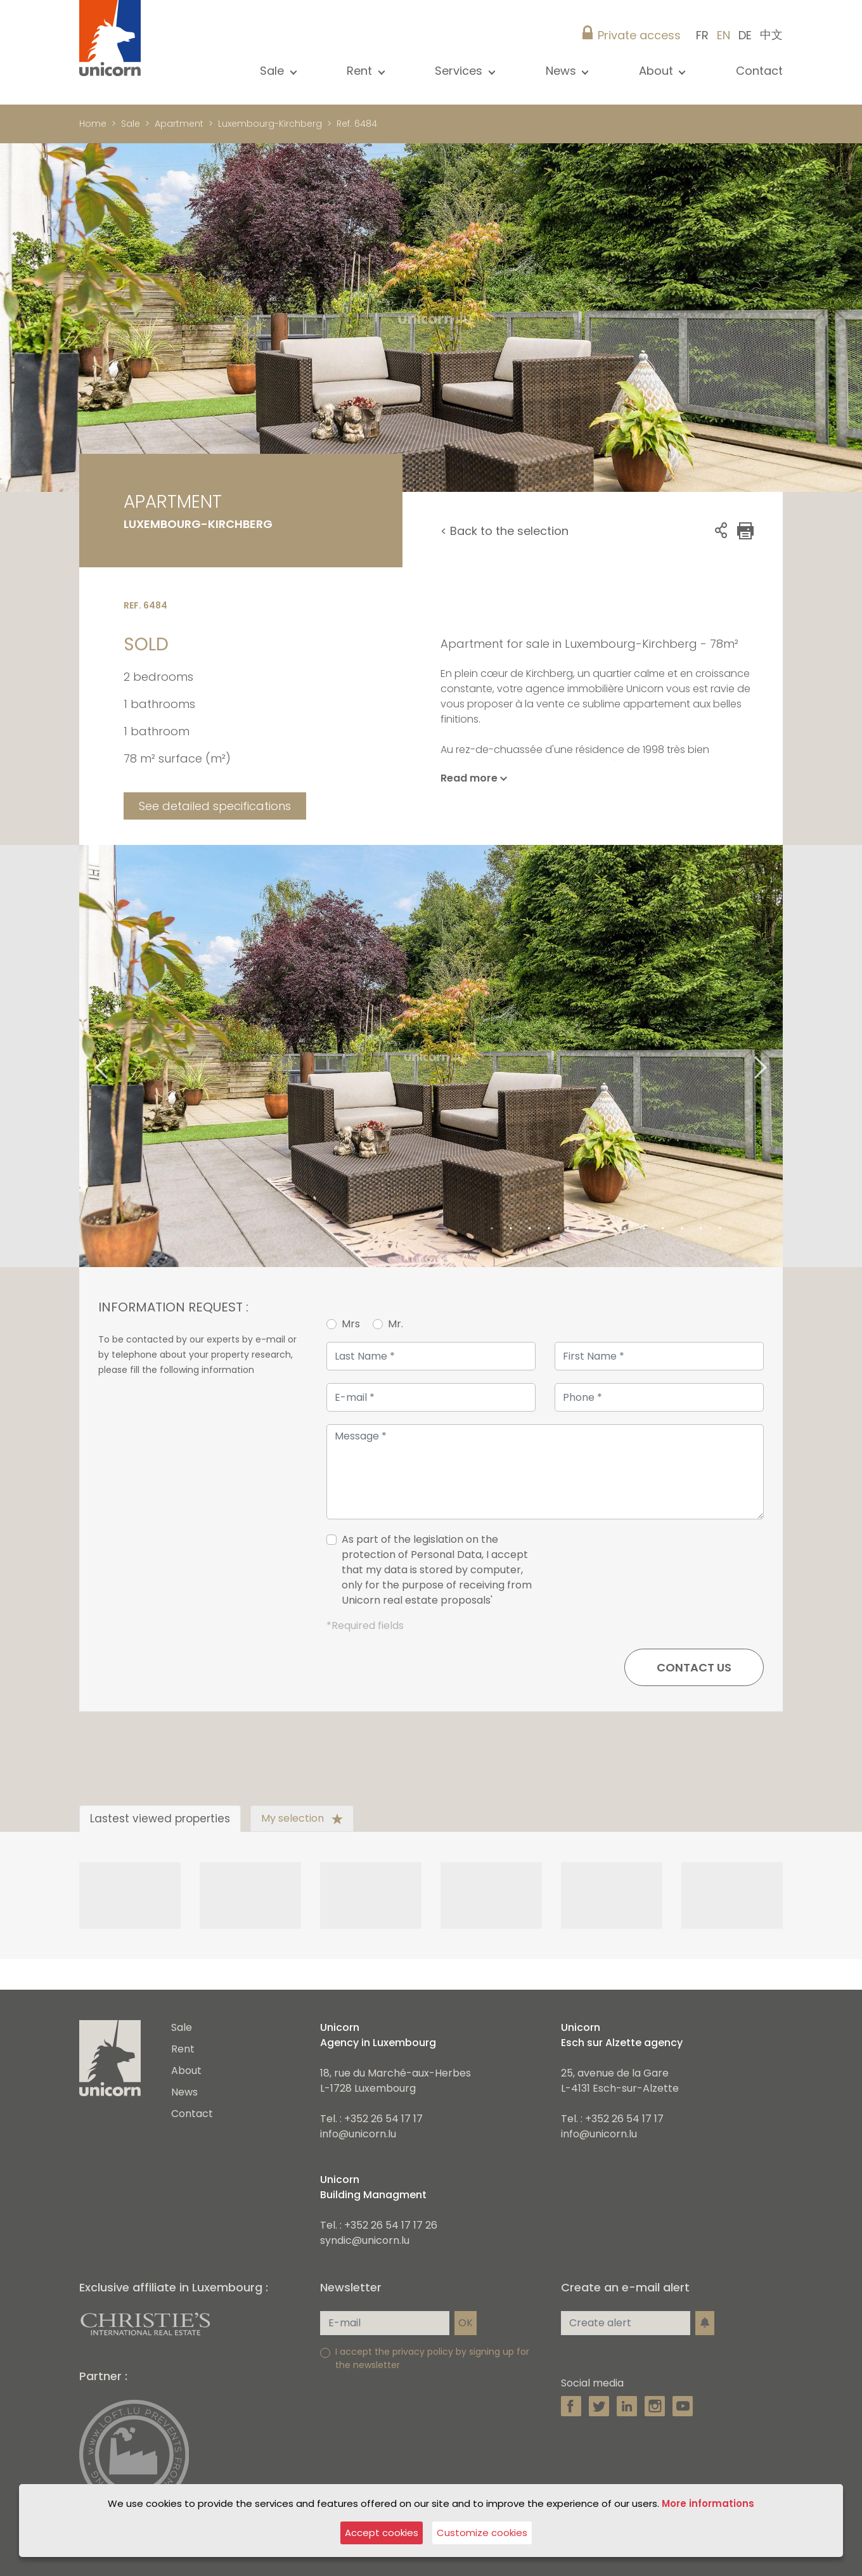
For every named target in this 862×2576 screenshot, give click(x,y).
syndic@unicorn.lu (364, 2240)
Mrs (351, 1324)
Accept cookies (381, 2532)
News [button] (562, 71)
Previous (85, 1056)
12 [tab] (701, 1229)
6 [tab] (587, 1229)
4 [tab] (549, 1229)
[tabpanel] (431, 1056)
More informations (708, 2503)
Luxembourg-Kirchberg (270, 123)
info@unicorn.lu (358, 2134)
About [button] (657, 71)
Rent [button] (361, 71)
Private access (639, 35)
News (184, 2092)
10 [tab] (663, 1229)
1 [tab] (492, 1229)
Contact (759, 71)
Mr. (395, 1324)
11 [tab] (682, 1229)
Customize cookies (482, 2532)
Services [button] (460, 71)
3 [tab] (530, 1229)
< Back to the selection (505, 531)
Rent (183, 2049)
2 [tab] (511, 1229)
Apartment (179, 123)
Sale (130, 123)
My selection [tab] (302, 1818)
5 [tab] (568, 1229)
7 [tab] (606, 1229)
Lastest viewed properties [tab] (160, 1818)
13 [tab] (720, 1229)
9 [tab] (644, 1229)
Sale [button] (273, 71)
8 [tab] (625, 1229)
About (186, 2070)
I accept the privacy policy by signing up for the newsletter (432, 2358)
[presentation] (667, 1575)
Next (776, 1056)
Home (92, 123)
